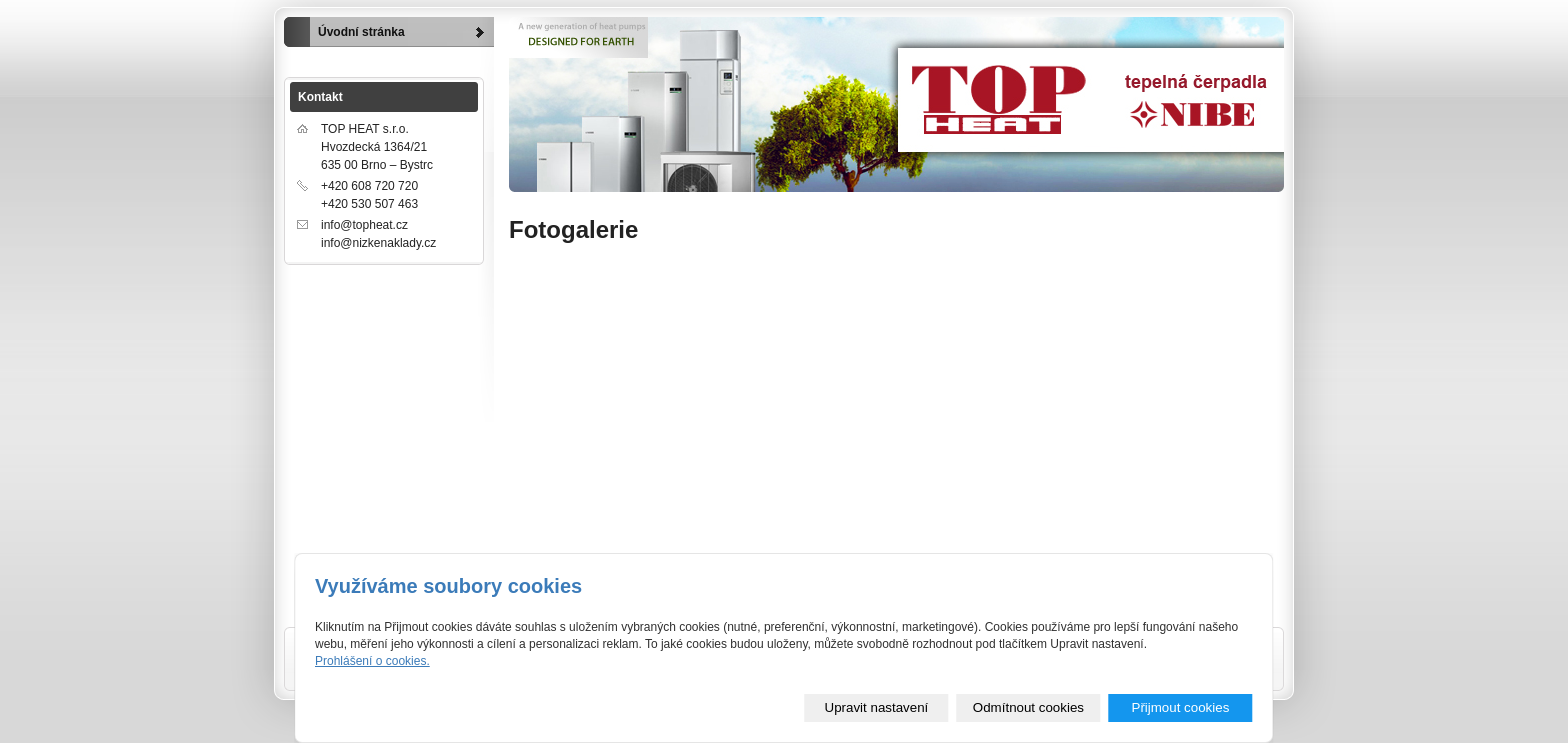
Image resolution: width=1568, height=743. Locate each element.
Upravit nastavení (877, 707)
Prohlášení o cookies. (372, 661)
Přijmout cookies (1181, 707)
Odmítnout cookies (1028, 707)
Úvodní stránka (361, 32)
